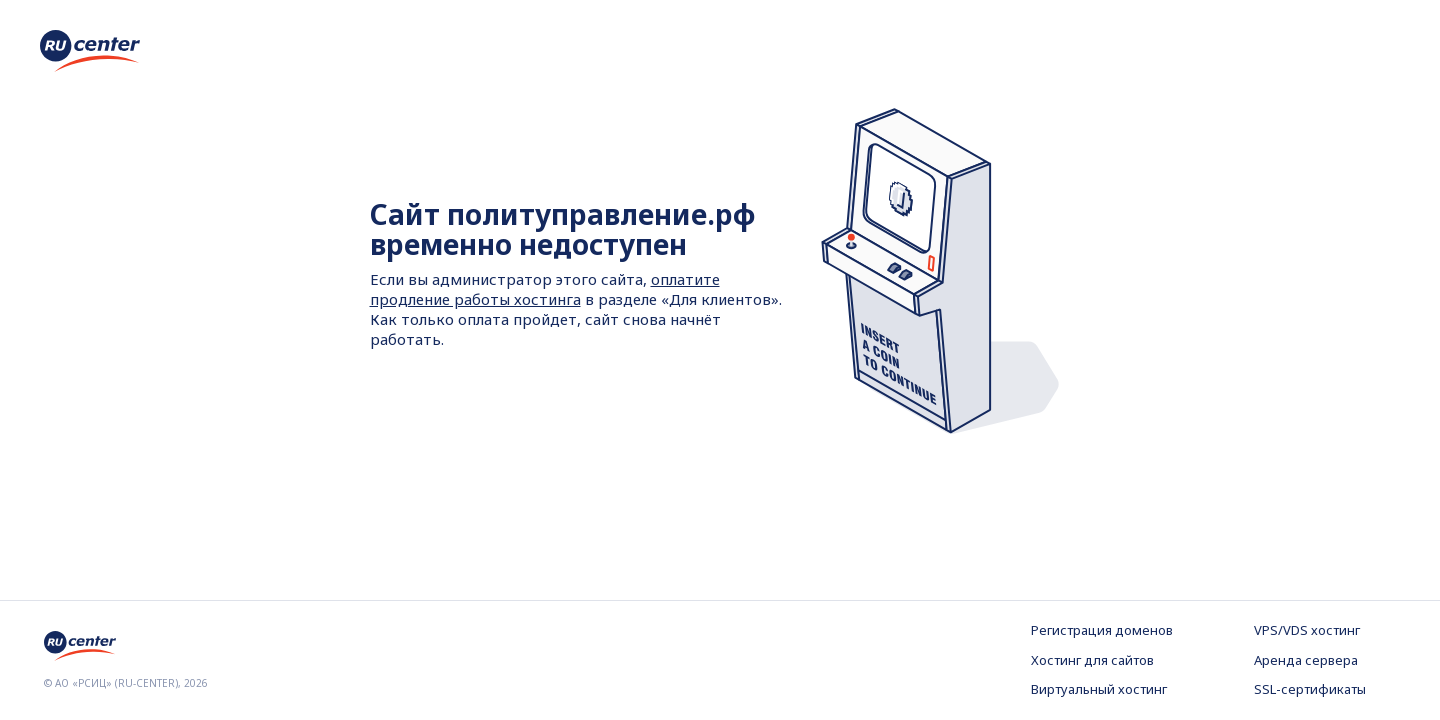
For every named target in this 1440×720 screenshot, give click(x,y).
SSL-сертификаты (1310, 689)
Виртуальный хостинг (1099, 689)
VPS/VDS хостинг (1307, 630)
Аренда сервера (1306, 660)
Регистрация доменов (1102, 630)
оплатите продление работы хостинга (545, 289)
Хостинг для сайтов (1092, 660)
